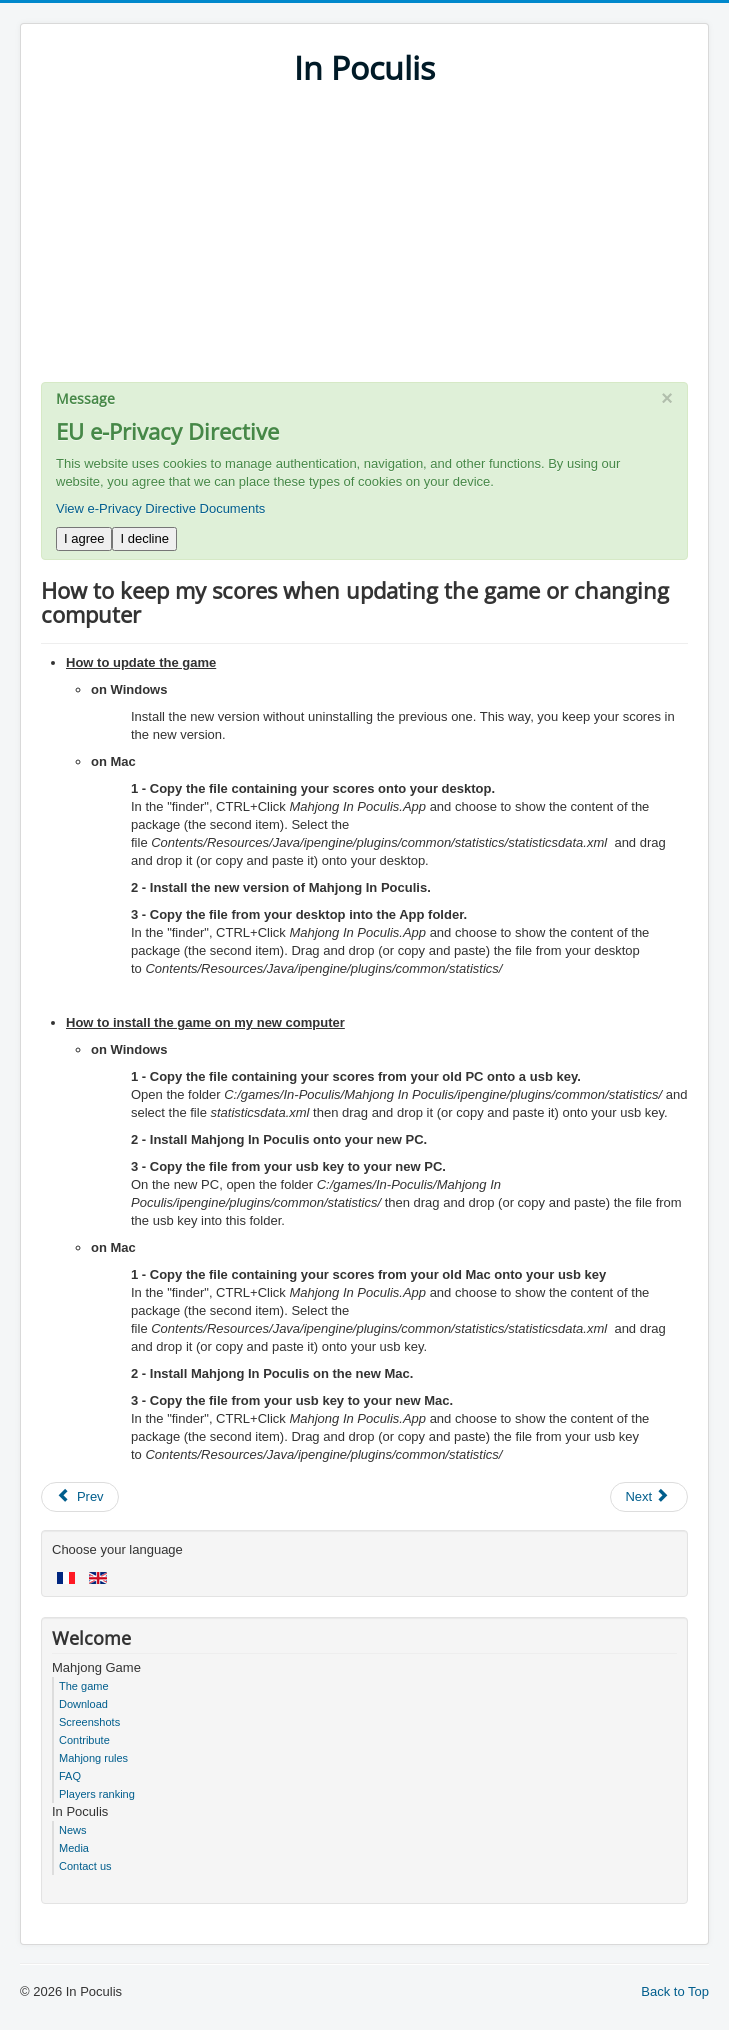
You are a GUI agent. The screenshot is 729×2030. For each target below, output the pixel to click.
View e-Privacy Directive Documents (160, 508)
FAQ (70, 1776)
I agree (84, 538)
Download (83, 1704)
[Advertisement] (364, 242)
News (73, 1830)
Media (74, 1848)
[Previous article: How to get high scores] (80, 1497)
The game (84, 1686)
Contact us (85, 1866)
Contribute (84, 1740)
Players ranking (97, 1794)
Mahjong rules (93, 1758)
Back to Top (675, 1991)
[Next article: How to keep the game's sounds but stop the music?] (649, 1497)
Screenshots (89, 1722)
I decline (144, 538)
